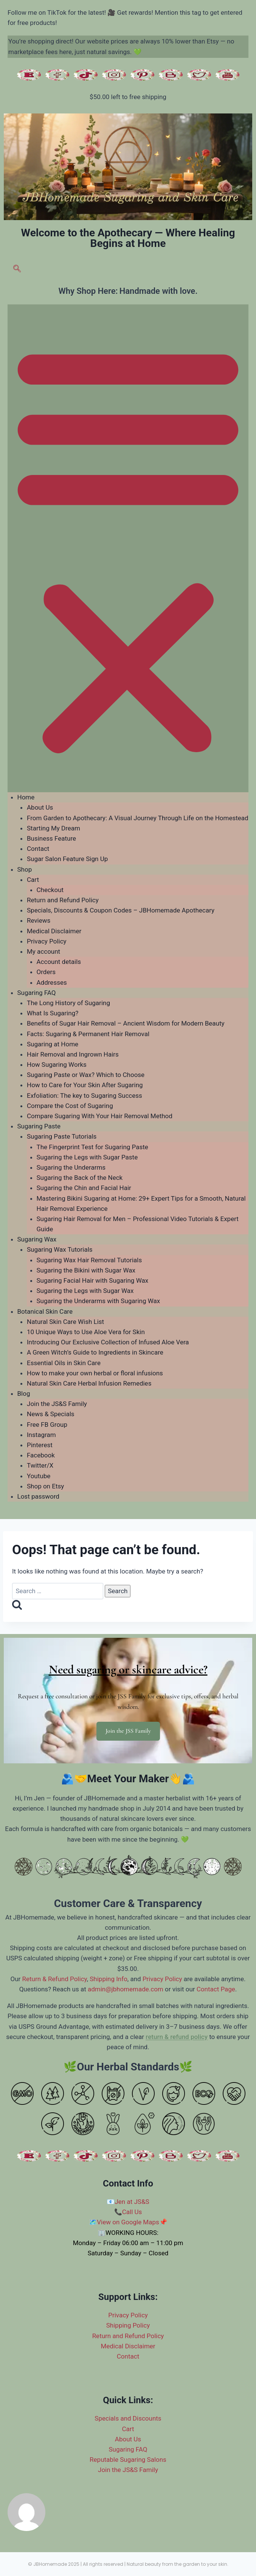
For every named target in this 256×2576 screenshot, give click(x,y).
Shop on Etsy (45, 1486)
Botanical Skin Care (45, 1311)
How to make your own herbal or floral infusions (95, 1373)
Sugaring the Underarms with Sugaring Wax (98, 1301)
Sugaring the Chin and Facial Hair (84, 1188)
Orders (46, 972)
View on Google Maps (128, 2222)
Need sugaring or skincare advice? (128, 1669)
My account (43, 951)
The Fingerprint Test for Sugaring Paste (92, 1147)
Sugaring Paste (39, 1126)
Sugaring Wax (37, 1239)
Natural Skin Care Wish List (65, 1321)
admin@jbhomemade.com (125, 1989)
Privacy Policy (47, 941)
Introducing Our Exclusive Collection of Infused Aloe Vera (108, 1342)
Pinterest (40, 1445)
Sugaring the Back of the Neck (80, 1177)
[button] (128, 548)
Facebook (41, 1455)
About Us (40, 807)
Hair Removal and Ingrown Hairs (73, 1054)
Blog (23, 1393)
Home (26, 797)
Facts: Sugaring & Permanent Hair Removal (88, 1034)
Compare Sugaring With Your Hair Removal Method (99, 1116)
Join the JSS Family (128, 1731)
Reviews (38, 920)
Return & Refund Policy (54, 1979)
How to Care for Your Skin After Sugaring (85, 1085)
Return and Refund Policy (63, 900)
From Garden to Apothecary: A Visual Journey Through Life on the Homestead (137, 818)
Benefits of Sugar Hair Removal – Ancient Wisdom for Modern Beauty (126, 1023)
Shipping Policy (128, 2325)
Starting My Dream (53, 828)
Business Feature (51, 838)
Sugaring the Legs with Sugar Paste (87, 1157)
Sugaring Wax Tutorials (60, 1249)
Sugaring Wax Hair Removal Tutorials (89, 1260)
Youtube (38, 1476)
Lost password (38, 1496)
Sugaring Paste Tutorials (61, 1136)
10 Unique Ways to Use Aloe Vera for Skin (86, 1332)
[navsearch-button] (17, 269)
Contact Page (216, 1989)
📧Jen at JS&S (128, 2201)
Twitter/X (40, 1465)
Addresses (52, 982)
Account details (59, 961)
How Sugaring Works (57, 1064)
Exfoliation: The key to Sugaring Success (84, 1095)
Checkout (50, 890)
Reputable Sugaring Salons (128, 2459)
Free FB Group (47, 1424)
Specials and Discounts (128, 2418)
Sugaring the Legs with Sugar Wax (85, 1290)
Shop (24, 869)
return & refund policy (177, 2037)
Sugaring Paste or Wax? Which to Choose (85, 1075)
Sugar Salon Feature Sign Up (67, 859)
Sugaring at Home (52, 1044)
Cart (33, 879)
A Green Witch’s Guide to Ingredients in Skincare (95, 1352)
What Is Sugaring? (52, 1013)
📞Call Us (128, 2212)
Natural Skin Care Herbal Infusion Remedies (89, 1383)
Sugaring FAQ (36, 992)
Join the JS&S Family (57, 1403)
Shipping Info (108, 1979)
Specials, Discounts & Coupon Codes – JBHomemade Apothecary (120, 910)
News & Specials (50, 1414)
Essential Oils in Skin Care (64, 1363)
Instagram (41, 1435)
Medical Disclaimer (54, 931)
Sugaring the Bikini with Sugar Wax (86, 1270)
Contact (38, 848)
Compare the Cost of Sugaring (70, 1106)
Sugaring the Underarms (71, 1167)
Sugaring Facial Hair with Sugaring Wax (93, 1280)
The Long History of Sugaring (68, 1003)
